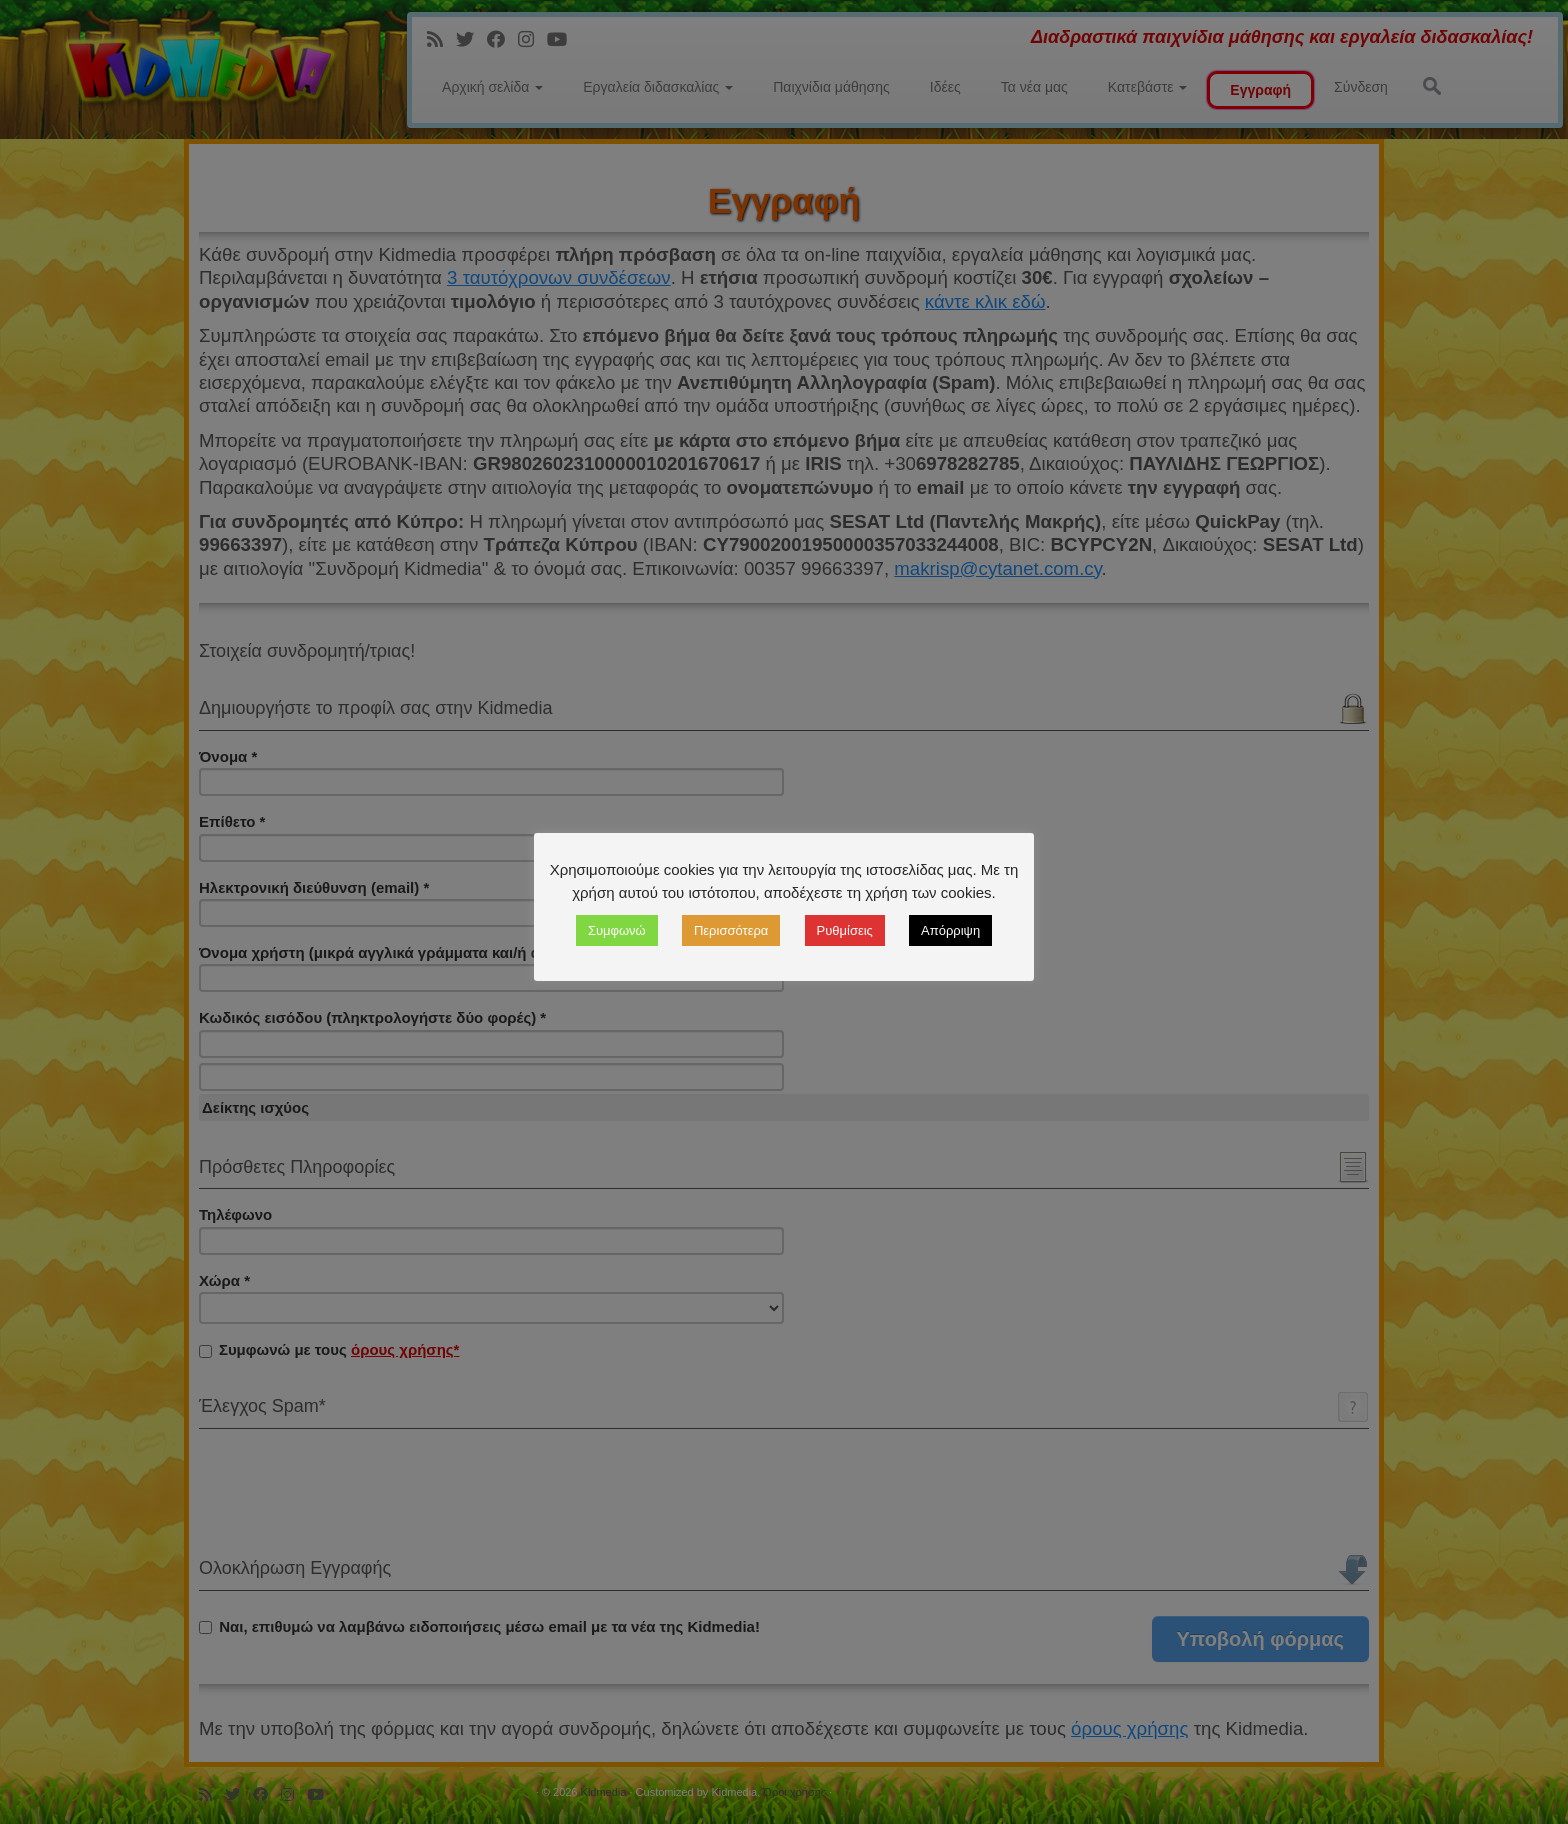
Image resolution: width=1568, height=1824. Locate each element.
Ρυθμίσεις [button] (845, 930)
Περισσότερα (731, 930)
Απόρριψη (950, 930)
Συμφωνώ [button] (617, 930)
